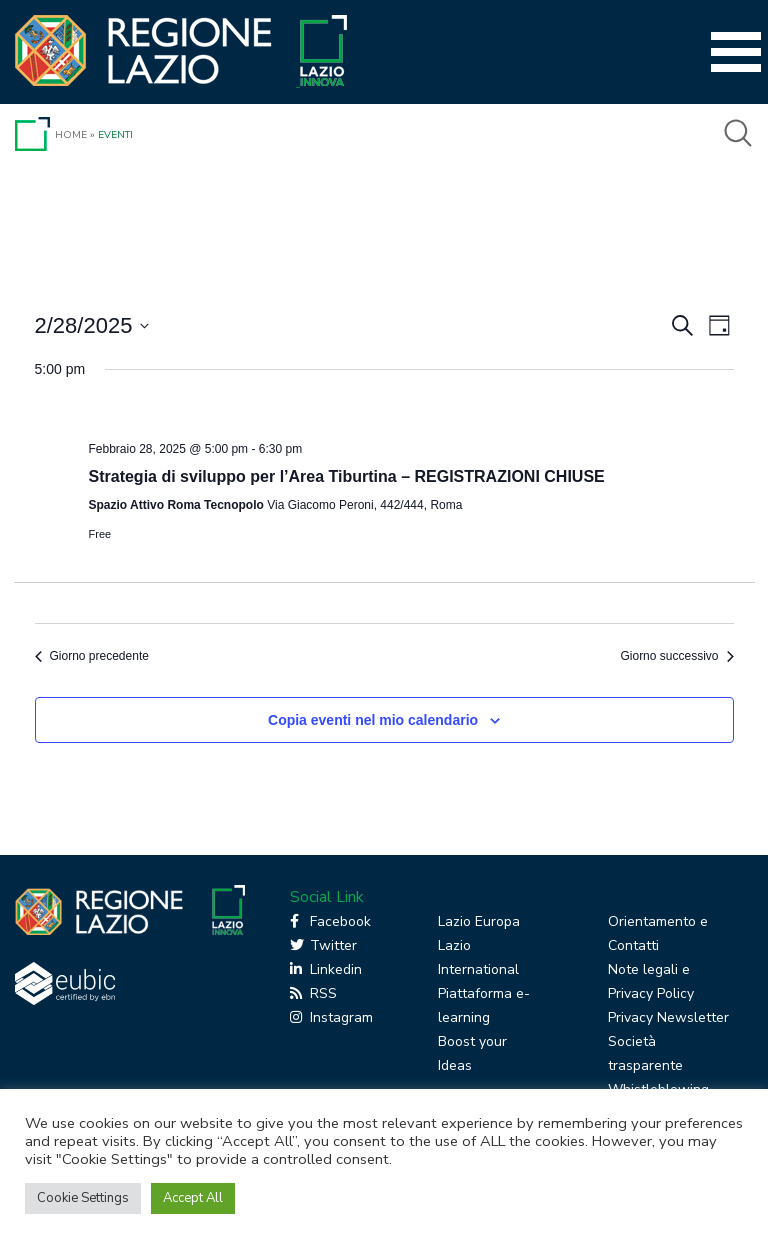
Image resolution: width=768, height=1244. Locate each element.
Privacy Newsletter (668, 1017)
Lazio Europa (479, 921)
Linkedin (326, 969)
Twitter (323, 945)
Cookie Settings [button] (83, 1198)
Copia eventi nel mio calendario (373, 720)
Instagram (331, 1017)
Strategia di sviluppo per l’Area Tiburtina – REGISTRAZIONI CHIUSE (347, 476)
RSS (313, 993)
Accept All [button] (193, 1198)
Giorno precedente (92, 656)
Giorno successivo (676, 656)
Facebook (330, 921)
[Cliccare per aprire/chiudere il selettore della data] (92, 325)
